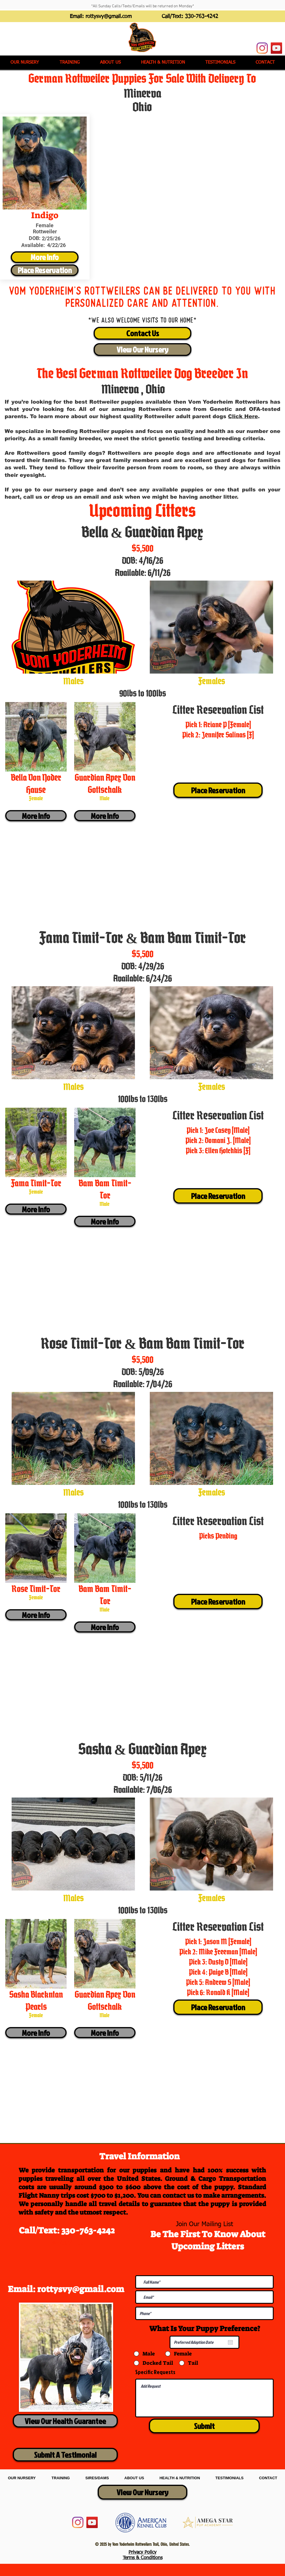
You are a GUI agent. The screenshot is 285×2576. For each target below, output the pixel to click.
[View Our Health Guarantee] (65, 2421)
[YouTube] (276, 48)
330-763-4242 (201, 16)
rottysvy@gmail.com (109, 16)
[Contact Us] (142, 333)
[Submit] (204, 2426)
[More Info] (45, 257)
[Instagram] (262, 48)
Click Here (243, 416)
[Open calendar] (230, 2342)
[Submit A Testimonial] (65, 2455)
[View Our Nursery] (142, 349)
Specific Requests (155, 2372)
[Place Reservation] (45, 270)
